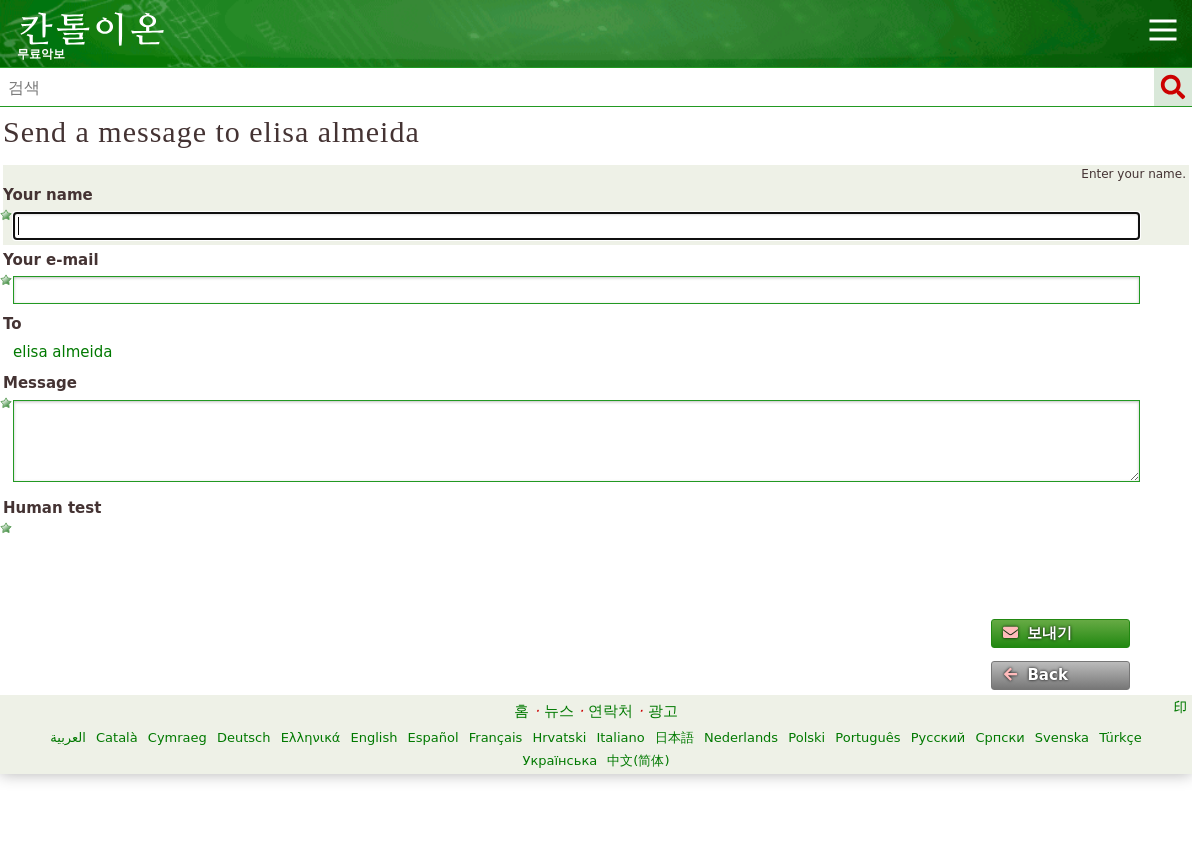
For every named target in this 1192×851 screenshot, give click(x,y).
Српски (999, 737)
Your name (48, 195)
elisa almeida (62, 352)
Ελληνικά (311, 737)
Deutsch (244, 737)
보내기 (1037, 633)
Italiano (620, 737)
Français (496, 737)
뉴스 (559, 711)
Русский (938, 737)
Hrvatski (559, 737)
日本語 (674, 737)
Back (1035, 675)
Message (40, 383)
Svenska (1062, 737)
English (374, 737)
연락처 (610, 711)
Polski (806, 737)
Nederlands (741, 737)
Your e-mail (51, 260)
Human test (52, 508)
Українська (559, 760)
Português (867, 737)
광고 (663, 711)
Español (433, 737)
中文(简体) (638, 760)
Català (117, 737)
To (12, 324)
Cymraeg (177, 737)
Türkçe (1120, 737)
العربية (68, 737)
